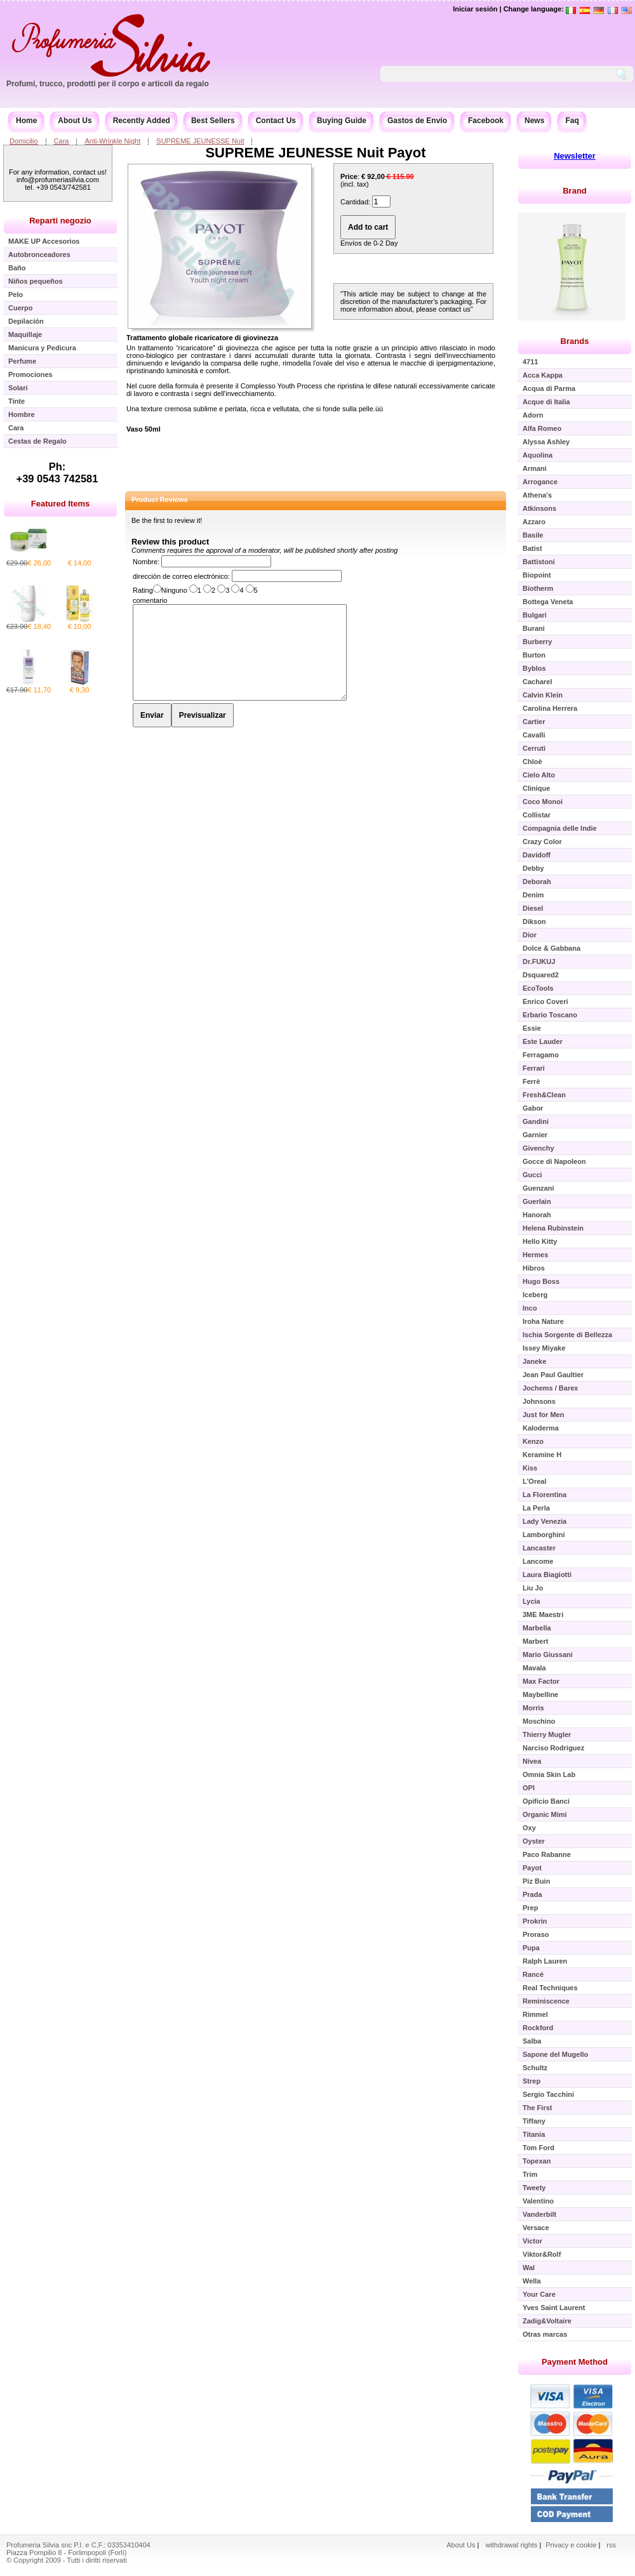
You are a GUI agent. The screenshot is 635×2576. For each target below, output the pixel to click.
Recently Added (141, 120)
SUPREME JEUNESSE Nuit (200, 141)
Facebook (486, 120)
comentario (150, 600)
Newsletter (575, 156)
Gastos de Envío (417, 120)
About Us (74, 120)
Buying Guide (341, 120)
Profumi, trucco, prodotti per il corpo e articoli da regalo (107, 83)
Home (26, 120)
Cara (61, 141)
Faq (571, 120)
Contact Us (276, 120)
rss (611, 2545)
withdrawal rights (511, 2545)
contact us (455, 309)
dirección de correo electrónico (180, 576)
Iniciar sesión (475, 9)
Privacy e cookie (571, 2545)
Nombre (145, 561)
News (534, 120)
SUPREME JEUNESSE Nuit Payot (315, 153)
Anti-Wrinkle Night (112, 141)
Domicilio (24, 141)
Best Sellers (213, 120)
